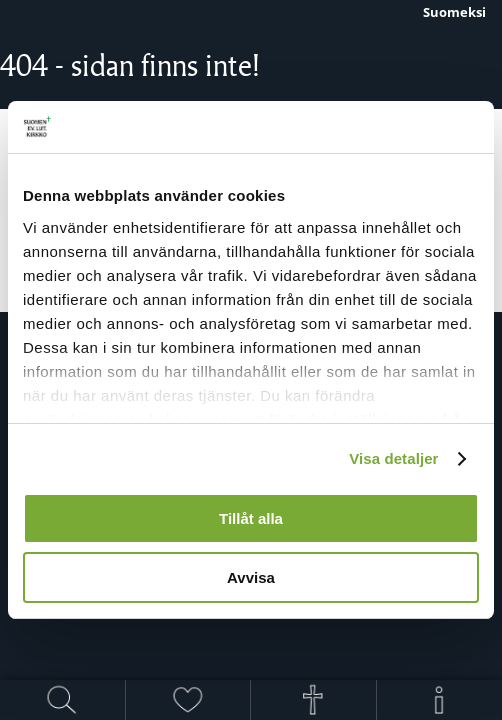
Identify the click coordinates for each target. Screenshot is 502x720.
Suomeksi (454, 12)
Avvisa (251, 577)
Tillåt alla (251, 518)
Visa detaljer (393, 458)
